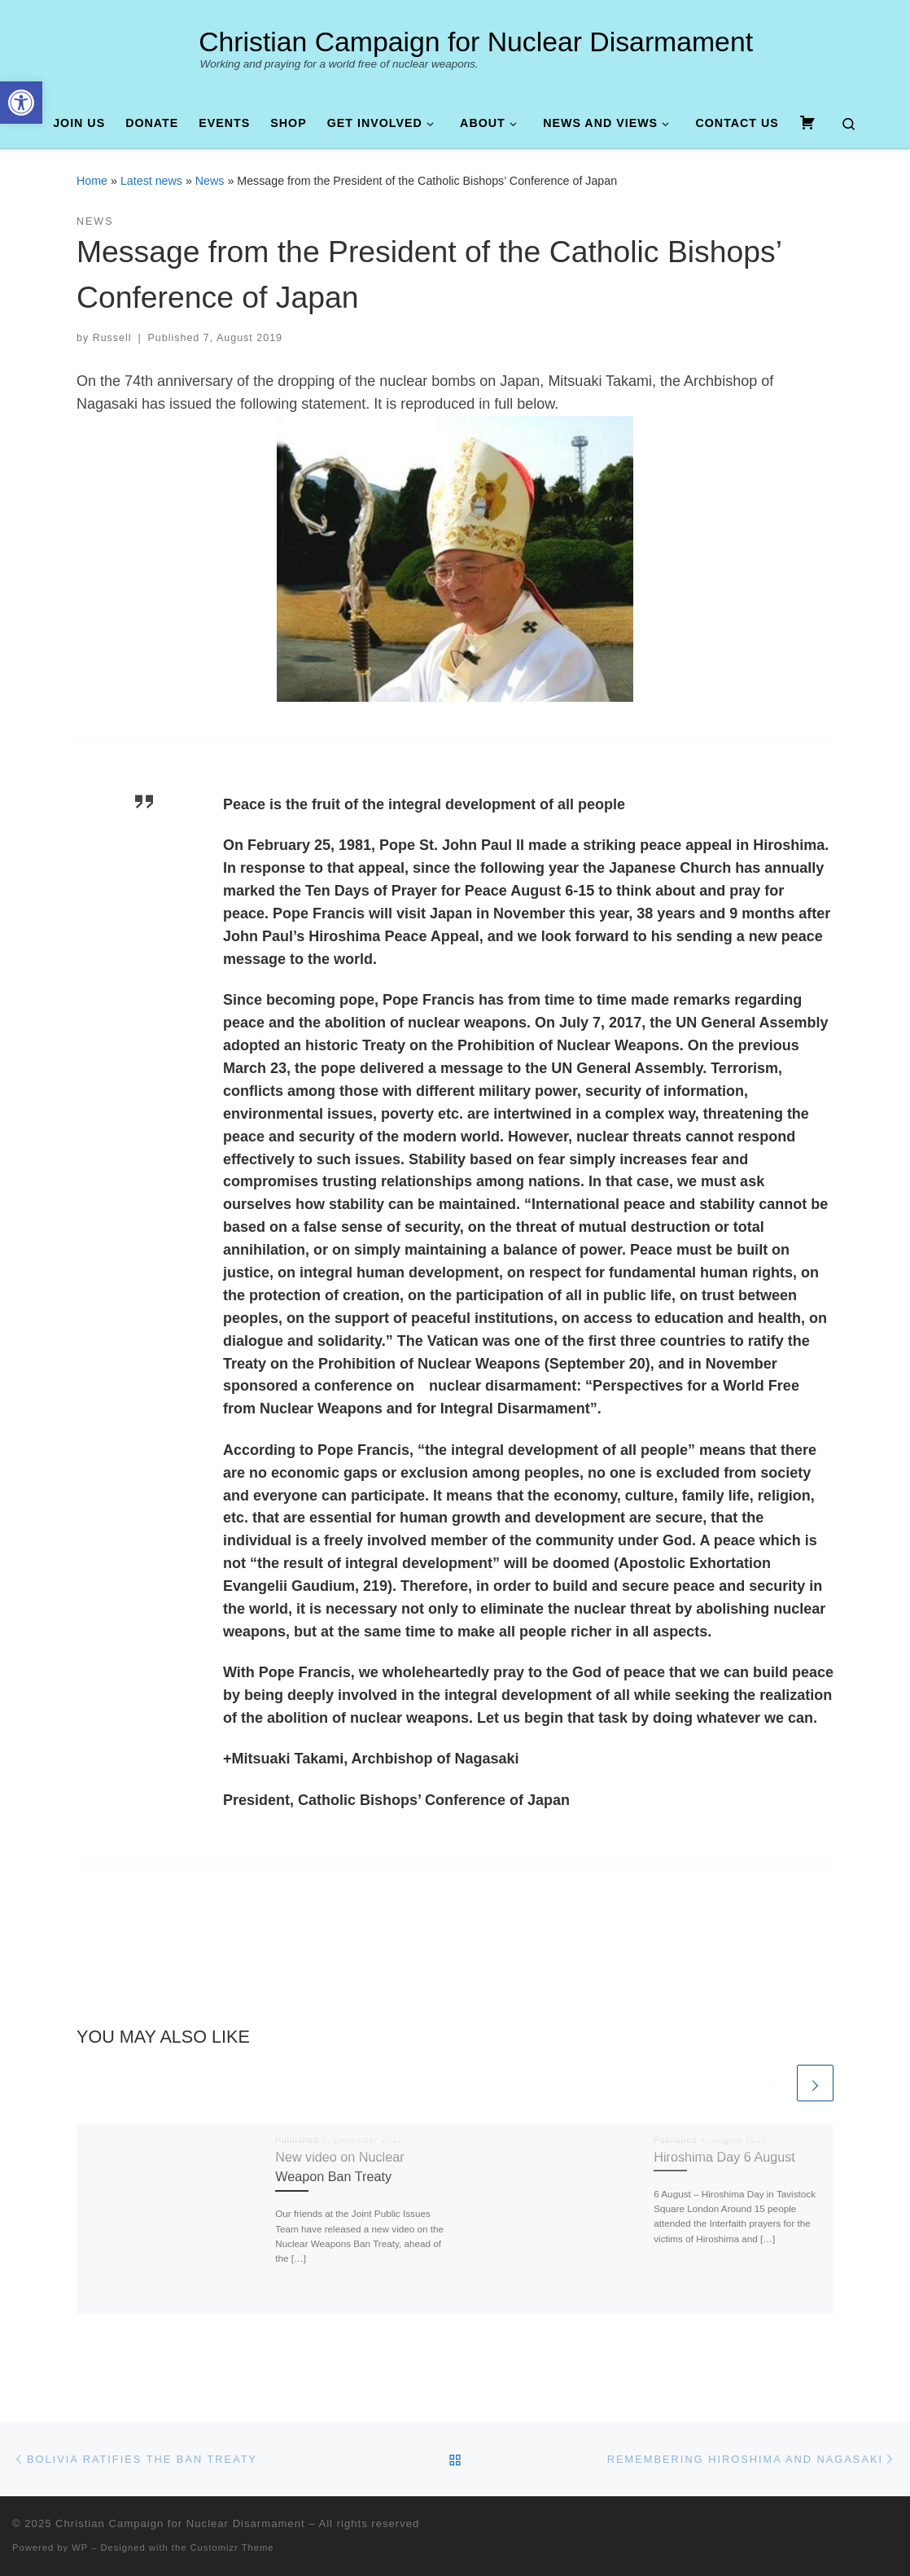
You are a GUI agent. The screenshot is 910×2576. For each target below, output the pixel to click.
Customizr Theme (232, 2547)
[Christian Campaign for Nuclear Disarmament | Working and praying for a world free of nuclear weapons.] (172, 46)
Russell (112, 338)
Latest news (151, 180)
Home (92, 180)
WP (80, 2547)
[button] (21, 102)
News (210, 180)
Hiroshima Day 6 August (724, 2156)
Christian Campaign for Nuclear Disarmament (179, 2523)
